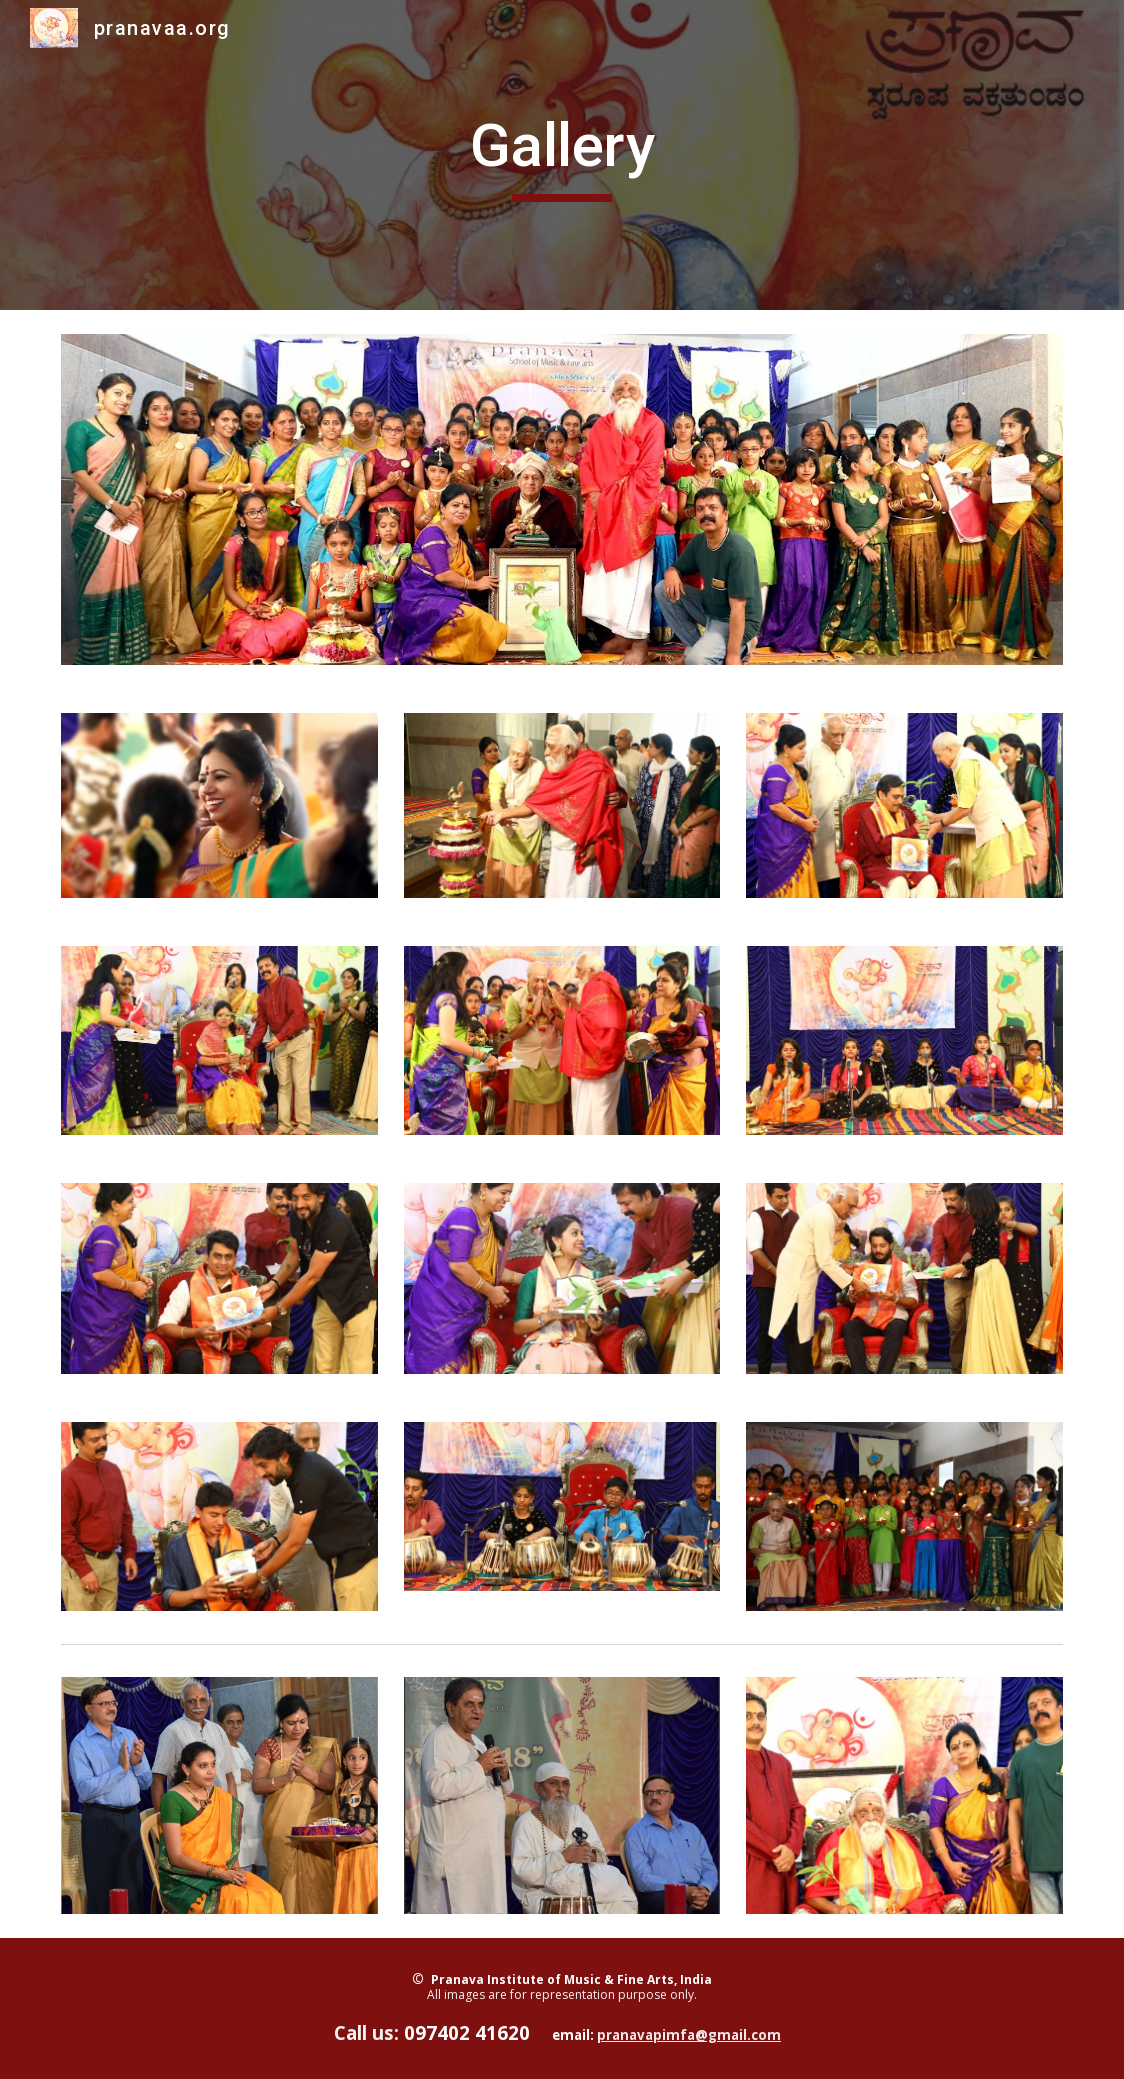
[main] (562, 155)
